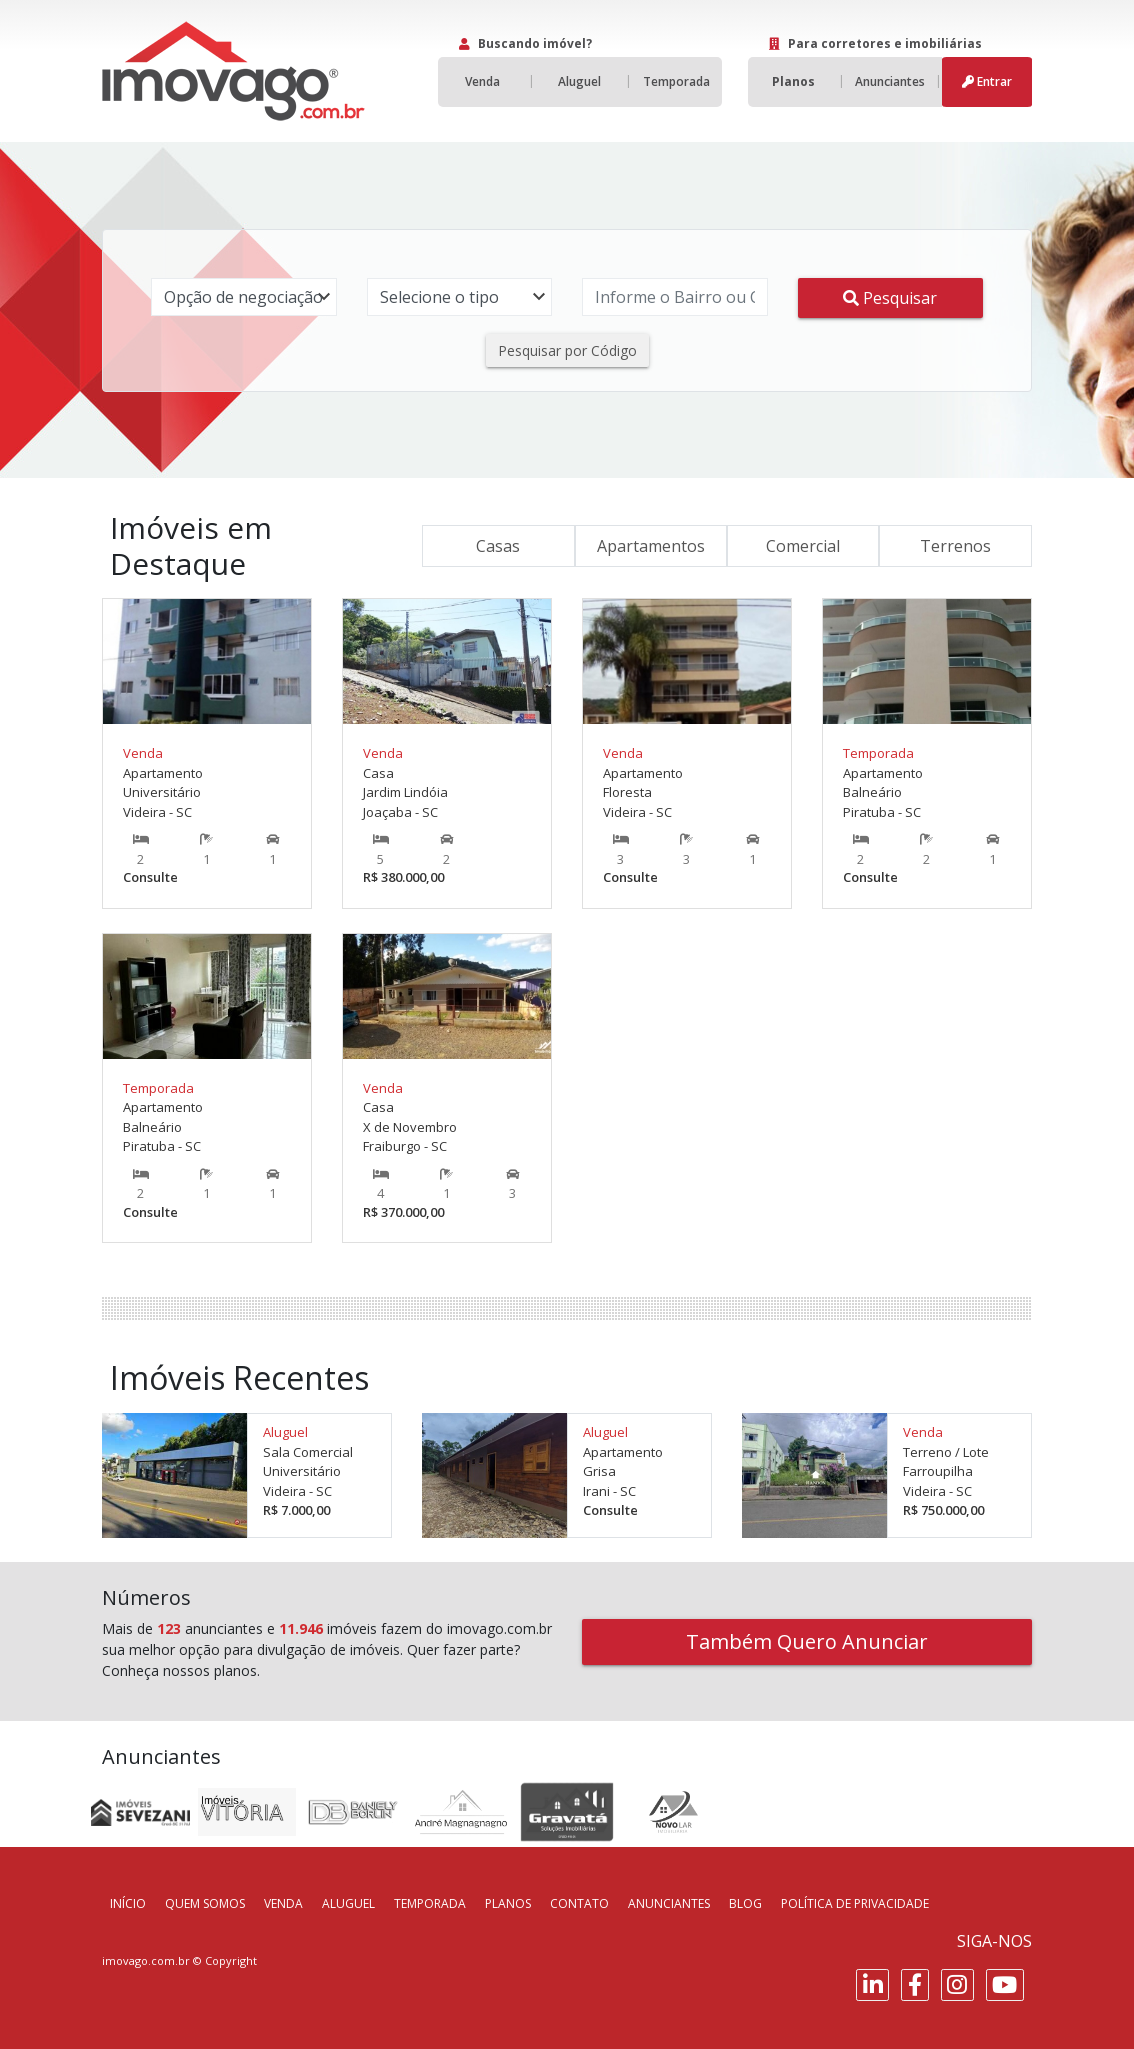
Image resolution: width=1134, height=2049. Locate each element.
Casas (498, 546)
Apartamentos (651, 546)
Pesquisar (890, 298)
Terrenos (955, 546)
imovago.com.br (146, 1960)
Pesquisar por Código (567, 350)
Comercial (803, 546)
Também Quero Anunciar (807, 1641)
